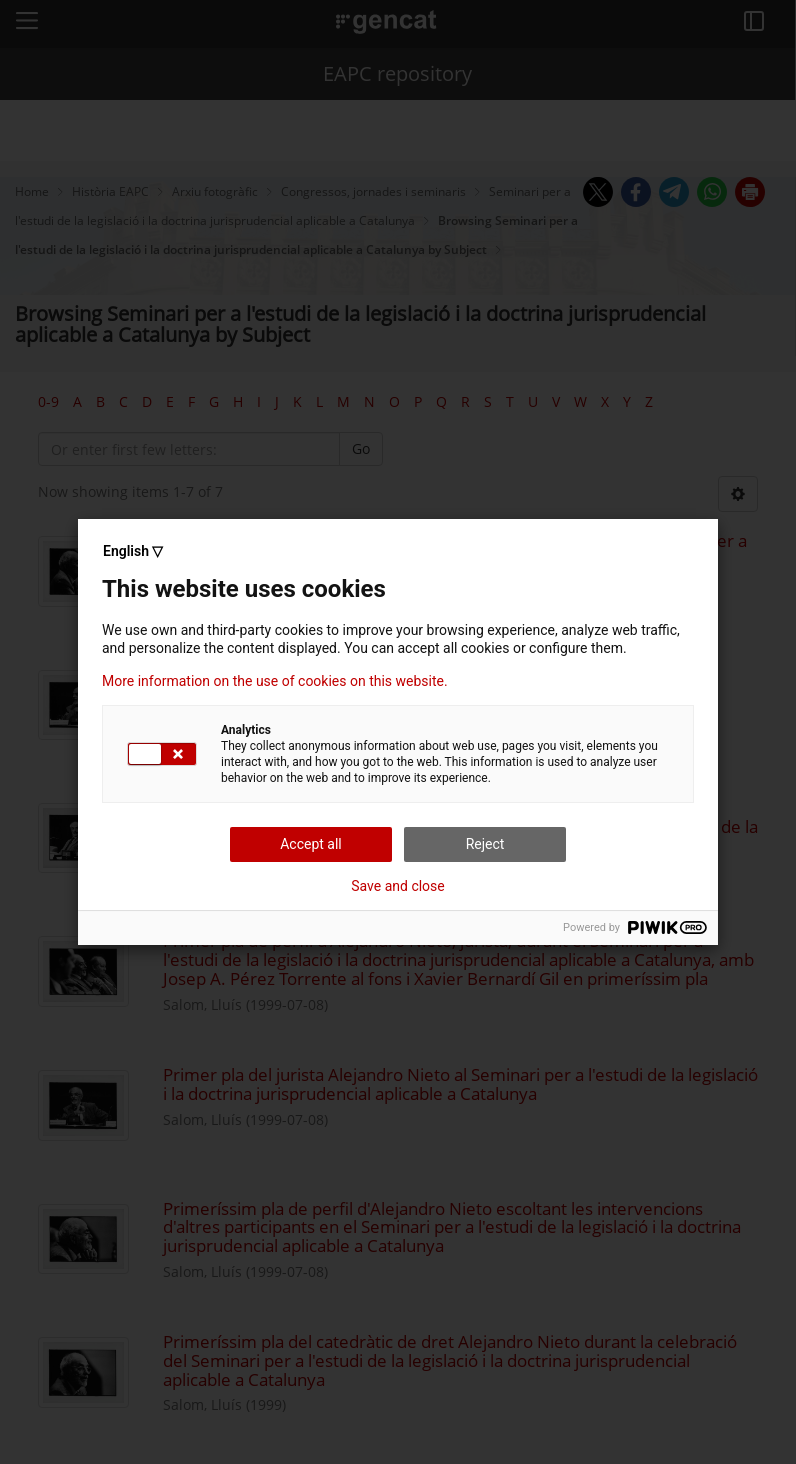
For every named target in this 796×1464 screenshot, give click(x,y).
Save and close (398, 886)
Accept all (311, 844)
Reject (485, 844)
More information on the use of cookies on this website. (275, 681)
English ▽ (133, 551)
